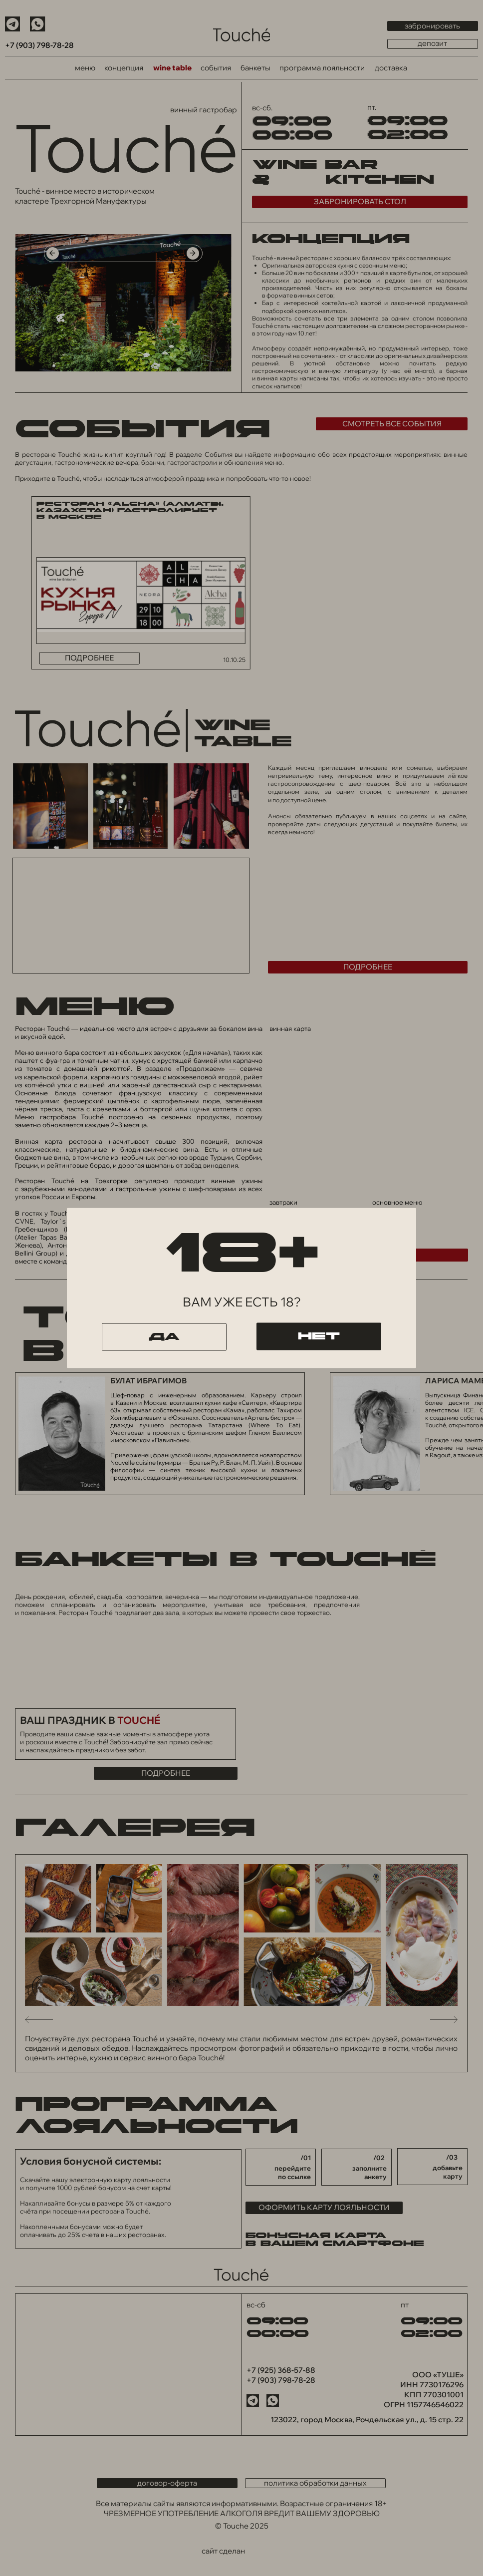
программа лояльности (322, 67)
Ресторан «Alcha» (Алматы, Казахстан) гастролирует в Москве (130, 510)
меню (85, 67)
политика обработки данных (315, 2483)
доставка (391, 67)
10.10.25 (234, 659)
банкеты (255, 67)
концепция (123, 67)
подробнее (89, 657)
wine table (172, 67)
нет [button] (319, 1336)
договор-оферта (167, 2483)
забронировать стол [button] (360, 201)
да (164, 1337)
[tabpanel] (123, 393)
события (216, 67)
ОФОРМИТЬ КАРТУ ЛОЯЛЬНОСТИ (324, 2207)
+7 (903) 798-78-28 (39, 45)
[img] (241, 34)
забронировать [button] (432, 25)
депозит (432, 43)
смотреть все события (392, 423)
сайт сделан (223, 2551)
